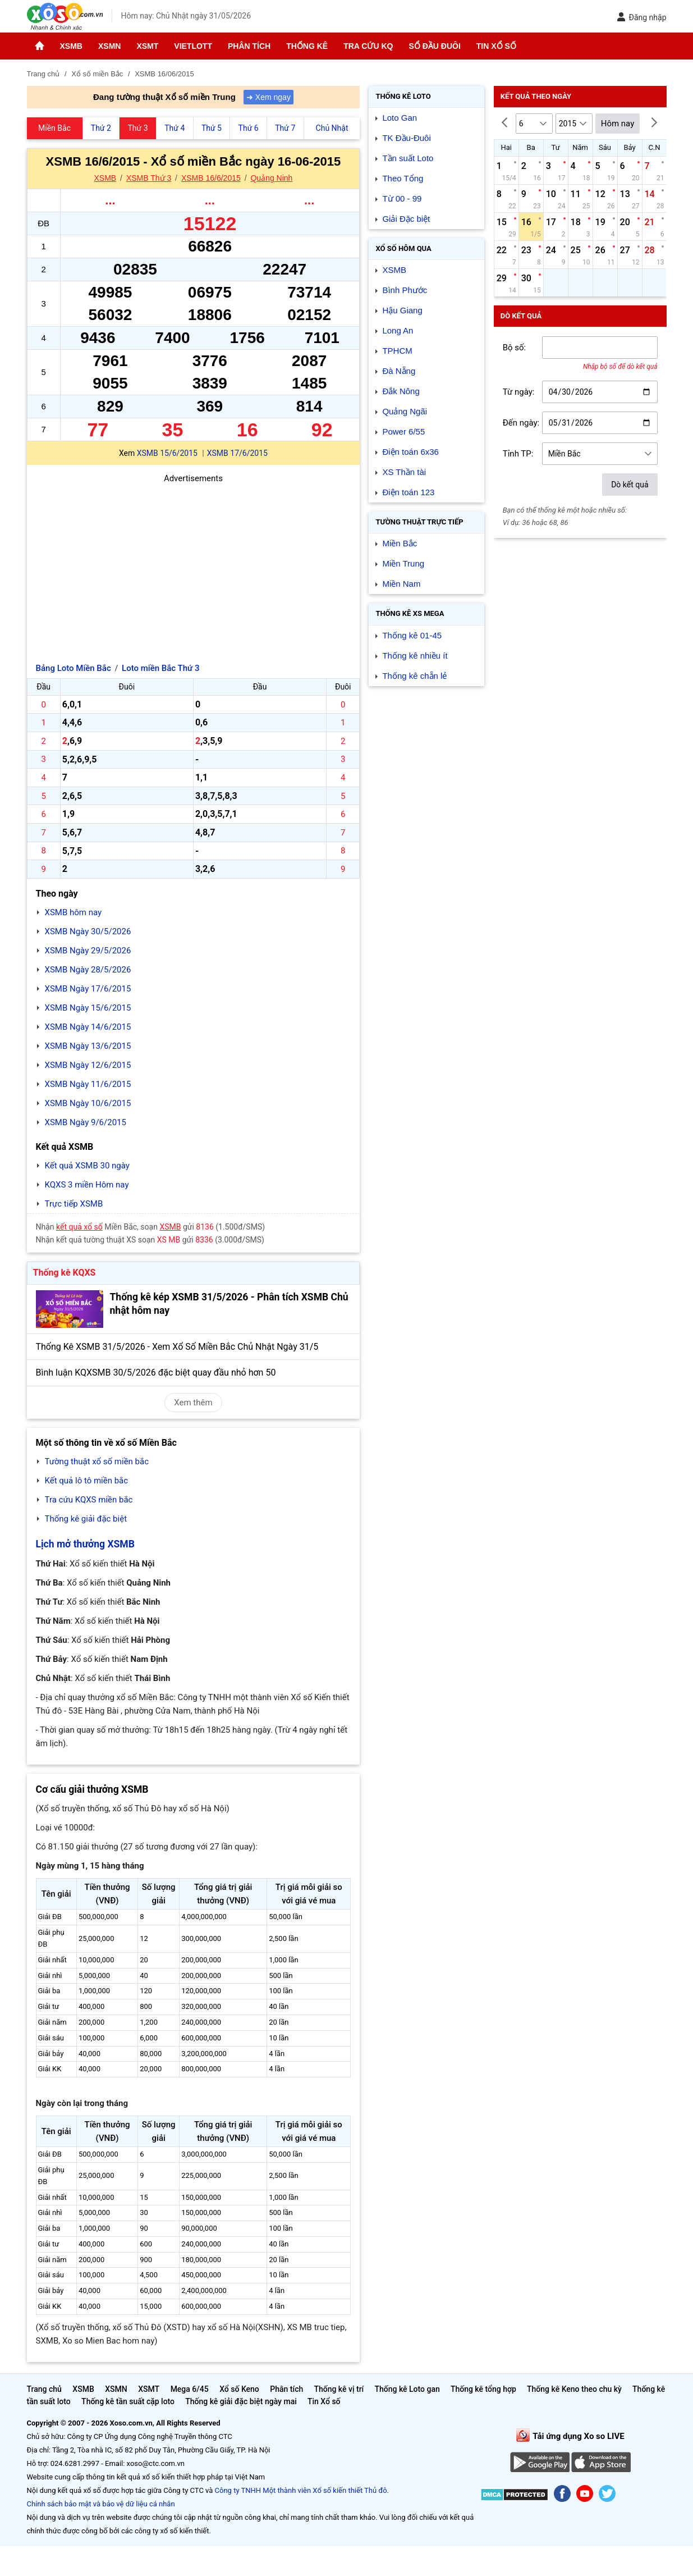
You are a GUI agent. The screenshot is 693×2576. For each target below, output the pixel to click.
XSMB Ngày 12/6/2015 (88, 1065)
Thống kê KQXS (64, 1272)
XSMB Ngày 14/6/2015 (88, 1027)
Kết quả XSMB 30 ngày (87, 1166)
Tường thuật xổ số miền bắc (97, 1461)
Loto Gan (399, 117)
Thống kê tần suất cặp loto (128, 2401)
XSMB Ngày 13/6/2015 (88, 1046)
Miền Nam (401, 583)
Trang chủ (44, 2389)
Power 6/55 (403, 431)
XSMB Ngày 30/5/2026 (88, 931)
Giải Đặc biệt (406, 218)
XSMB (71, 46)
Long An (397, 330)
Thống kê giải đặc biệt (86, 1519)
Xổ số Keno (239, 2389)
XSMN (109, 46)
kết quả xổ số (79, 1226)
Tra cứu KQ (368, 46)
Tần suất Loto (407, 158)
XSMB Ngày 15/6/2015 (88, 1008)
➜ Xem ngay (268, 97)
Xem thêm (193, 1402)
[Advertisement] (193, 563)
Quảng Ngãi (404, 411)
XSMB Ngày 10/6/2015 (88, 1103)
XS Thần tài (404, 472)
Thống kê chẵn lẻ (414, 675)
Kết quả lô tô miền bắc (86, 1481)
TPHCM (397, 350)
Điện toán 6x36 (410, 451)
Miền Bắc (399, 543)
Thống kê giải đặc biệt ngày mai (241, 2401)
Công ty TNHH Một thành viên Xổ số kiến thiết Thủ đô (301, 2490)
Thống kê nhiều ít (414, 655)
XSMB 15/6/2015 (167, 453)
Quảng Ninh (271, 177)
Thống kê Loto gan (406, 2389)
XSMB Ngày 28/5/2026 (88, 970)
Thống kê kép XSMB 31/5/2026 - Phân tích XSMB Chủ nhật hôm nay (229, 1304)
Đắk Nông (400, 391)
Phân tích (249, 46)
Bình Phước (404, 290)
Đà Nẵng (398, 371)
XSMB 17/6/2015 (237, 453)
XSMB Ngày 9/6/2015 (85, 1122)
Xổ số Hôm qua (403, 248)
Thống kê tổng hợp (483, 2389)
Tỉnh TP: (518, 454)
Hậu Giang (402, 310)
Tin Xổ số (496, 46)
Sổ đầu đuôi (434, 46)
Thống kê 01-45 (412, 635)
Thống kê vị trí (339, 2389)
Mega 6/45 (190, 2389)
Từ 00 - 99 (401, 198)
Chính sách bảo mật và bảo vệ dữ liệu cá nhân (101, 2504)
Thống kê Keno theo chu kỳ (574, 2389)
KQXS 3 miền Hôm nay (87, 1185)
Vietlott (193, 46)
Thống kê (307, 46)
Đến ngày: (521, 423)
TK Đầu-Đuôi (406, 138)
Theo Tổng (402, 178)
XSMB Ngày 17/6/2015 (88, 989)
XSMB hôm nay (73, 912)
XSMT (147, 46)
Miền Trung (403, 563)
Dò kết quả (629, 484)
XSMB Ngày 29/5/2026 (88, 951)
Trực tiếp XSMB (74, 1204)
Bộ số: (514, 347)
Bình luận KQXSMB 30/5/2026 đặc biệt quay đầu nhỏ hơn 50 (156, 1372)
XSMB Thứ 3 (148, 177)
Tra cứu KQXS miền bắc (89, 1500)
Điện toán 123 (408, 492)
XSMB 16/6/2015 (211, 177)
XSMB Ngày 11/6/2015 (88, 1084)
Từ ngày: (519, 392)
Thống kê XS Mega (409, 613)
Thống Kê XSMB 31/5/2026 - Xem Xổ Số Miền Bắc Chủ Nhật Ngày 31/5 (177, 1346)
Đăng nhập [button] (642, 17)
